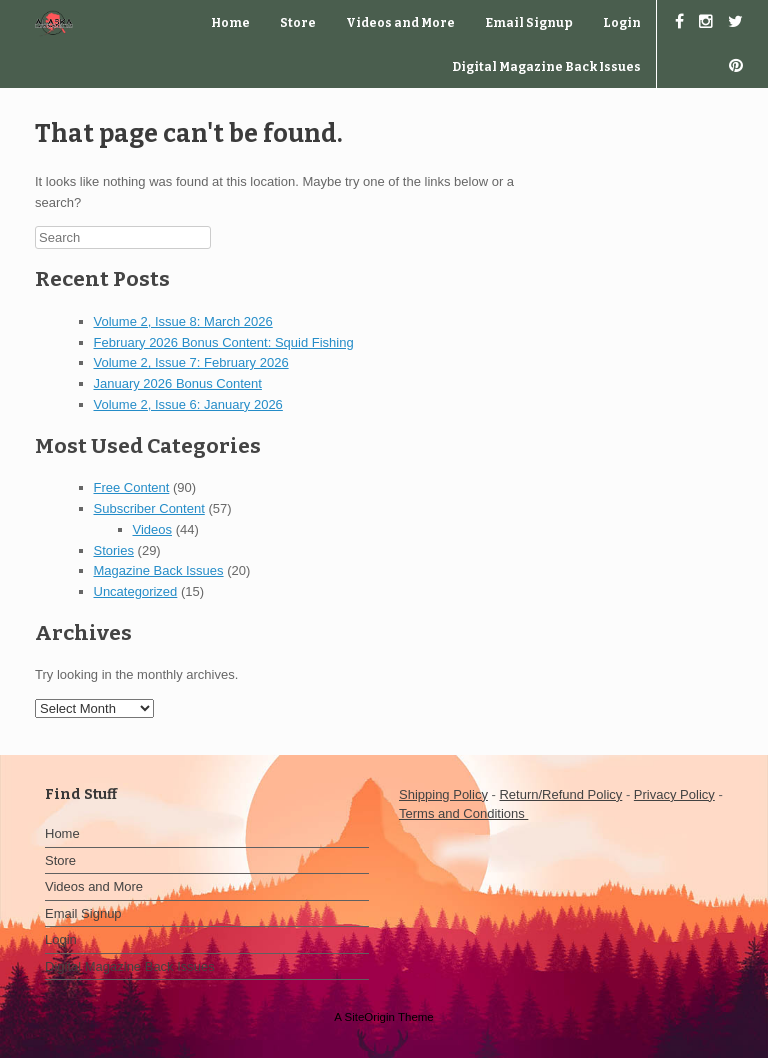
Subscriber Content (149, 508)
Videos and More (400, 23)
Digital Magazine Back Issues (546, 67)
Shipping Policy (443, 794)
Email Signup (529, 23)
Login (622, 23)
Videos (153, 529)
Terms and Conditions (463, 813)
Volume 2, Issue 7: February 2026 (191, 362)
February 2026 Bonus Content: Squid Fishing (224, 342)
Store (298, 23)
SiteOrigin (369, 1017)
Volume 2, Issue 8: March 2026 (183, 321)
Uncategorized (136, 591)
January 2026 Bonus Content (178, 383)
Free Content (132, 487)
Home (230, 23)
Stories (114, 550)
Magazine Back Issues (159, 570)
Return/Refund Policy (560, 794)
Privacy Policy (674, 794)
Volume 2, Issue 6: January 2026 (188, 404)
